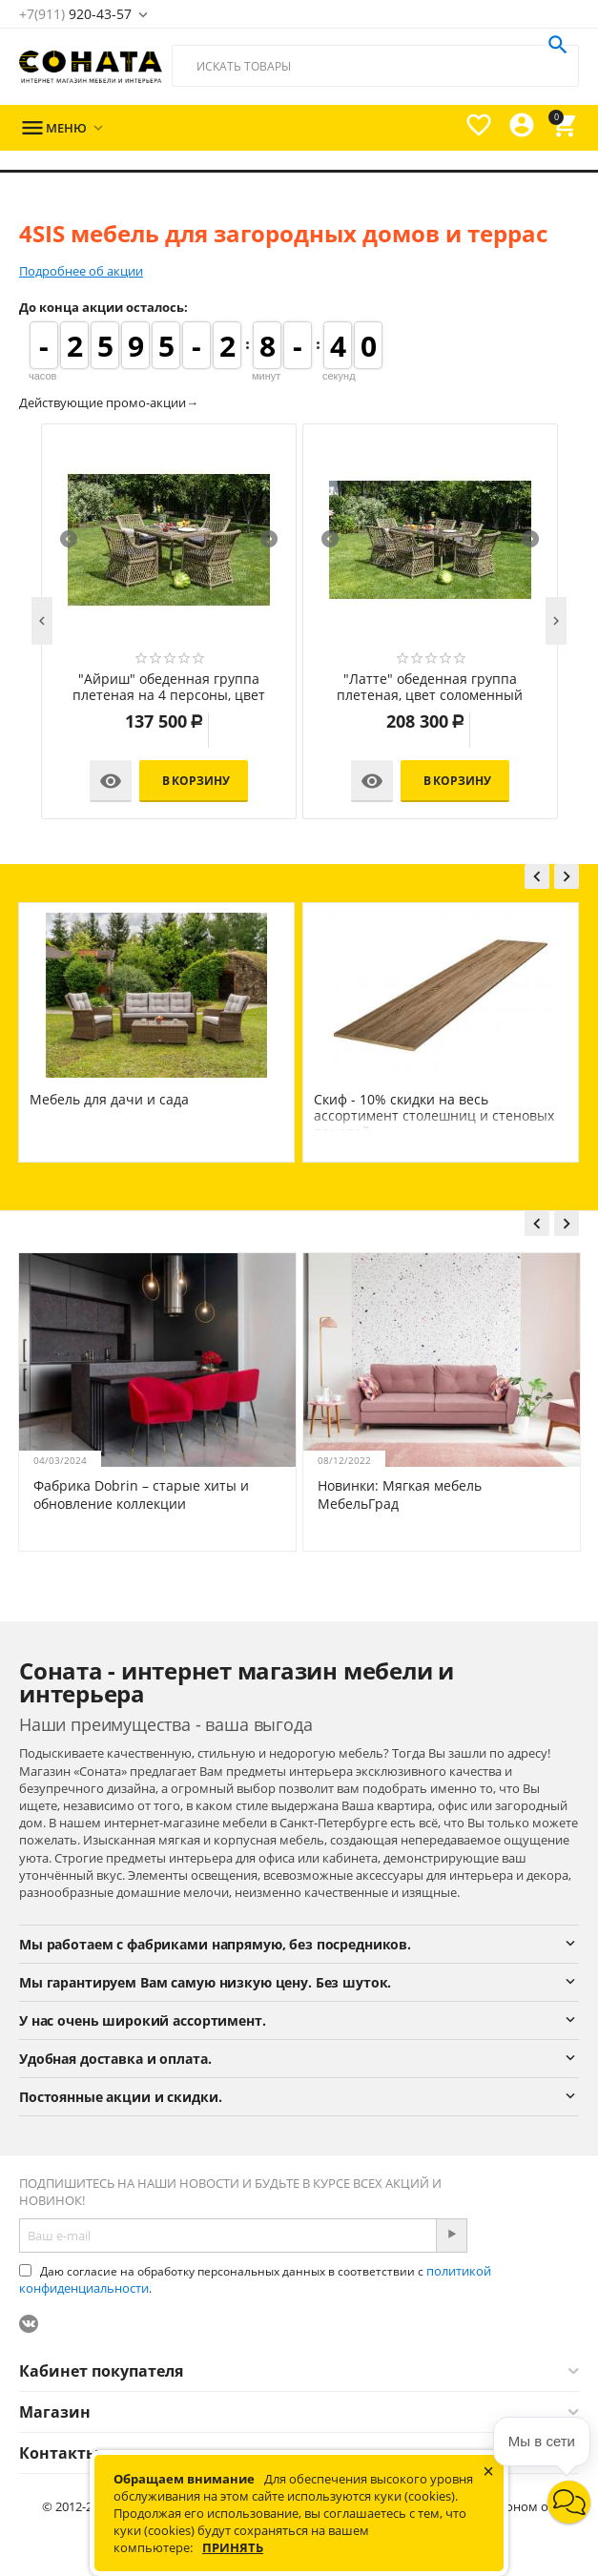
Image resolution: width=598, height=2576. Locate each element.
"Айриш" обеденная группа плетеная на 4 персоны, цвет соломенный (168, 687)
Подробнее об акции (81, 270)
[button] (568, 2502)
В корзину (196, 781)
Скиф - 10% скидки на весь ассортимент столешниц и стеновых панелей (434, 1115)
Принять (232, 2547)
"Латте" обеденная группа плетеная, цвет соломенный (430, 687)
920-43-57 (75, 14)
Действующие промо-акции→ (108, 402)
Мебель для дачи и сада (109, 1099)
